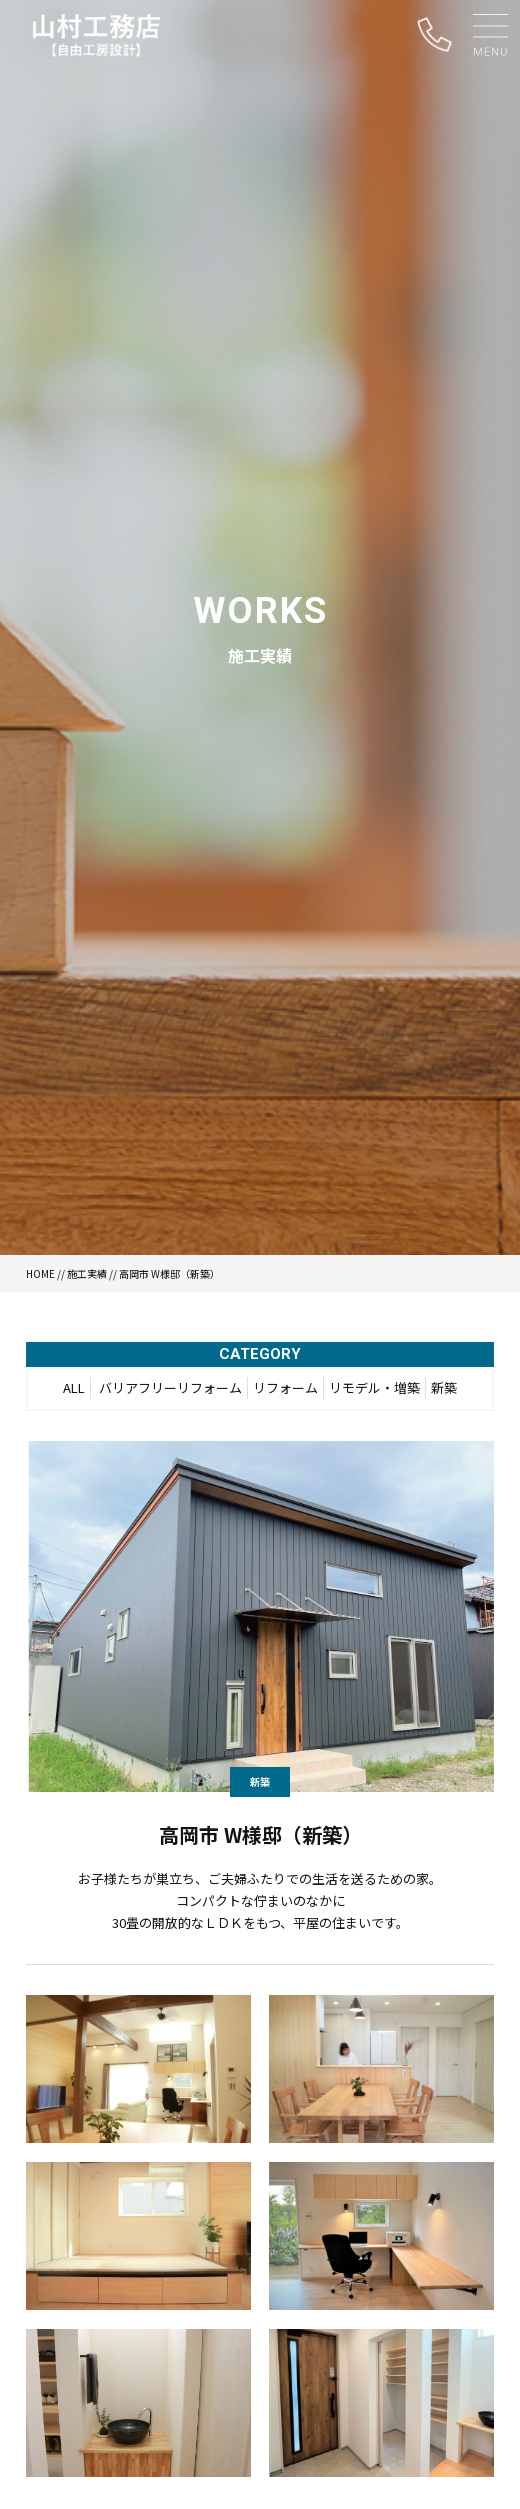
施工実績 (87, 1273)
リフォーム (285, 1387)
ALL (74, 1387)
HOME (40, 1273)
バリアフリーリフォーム (170, 1387)
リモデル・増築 (374, 1387)
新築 (444, 1387)
